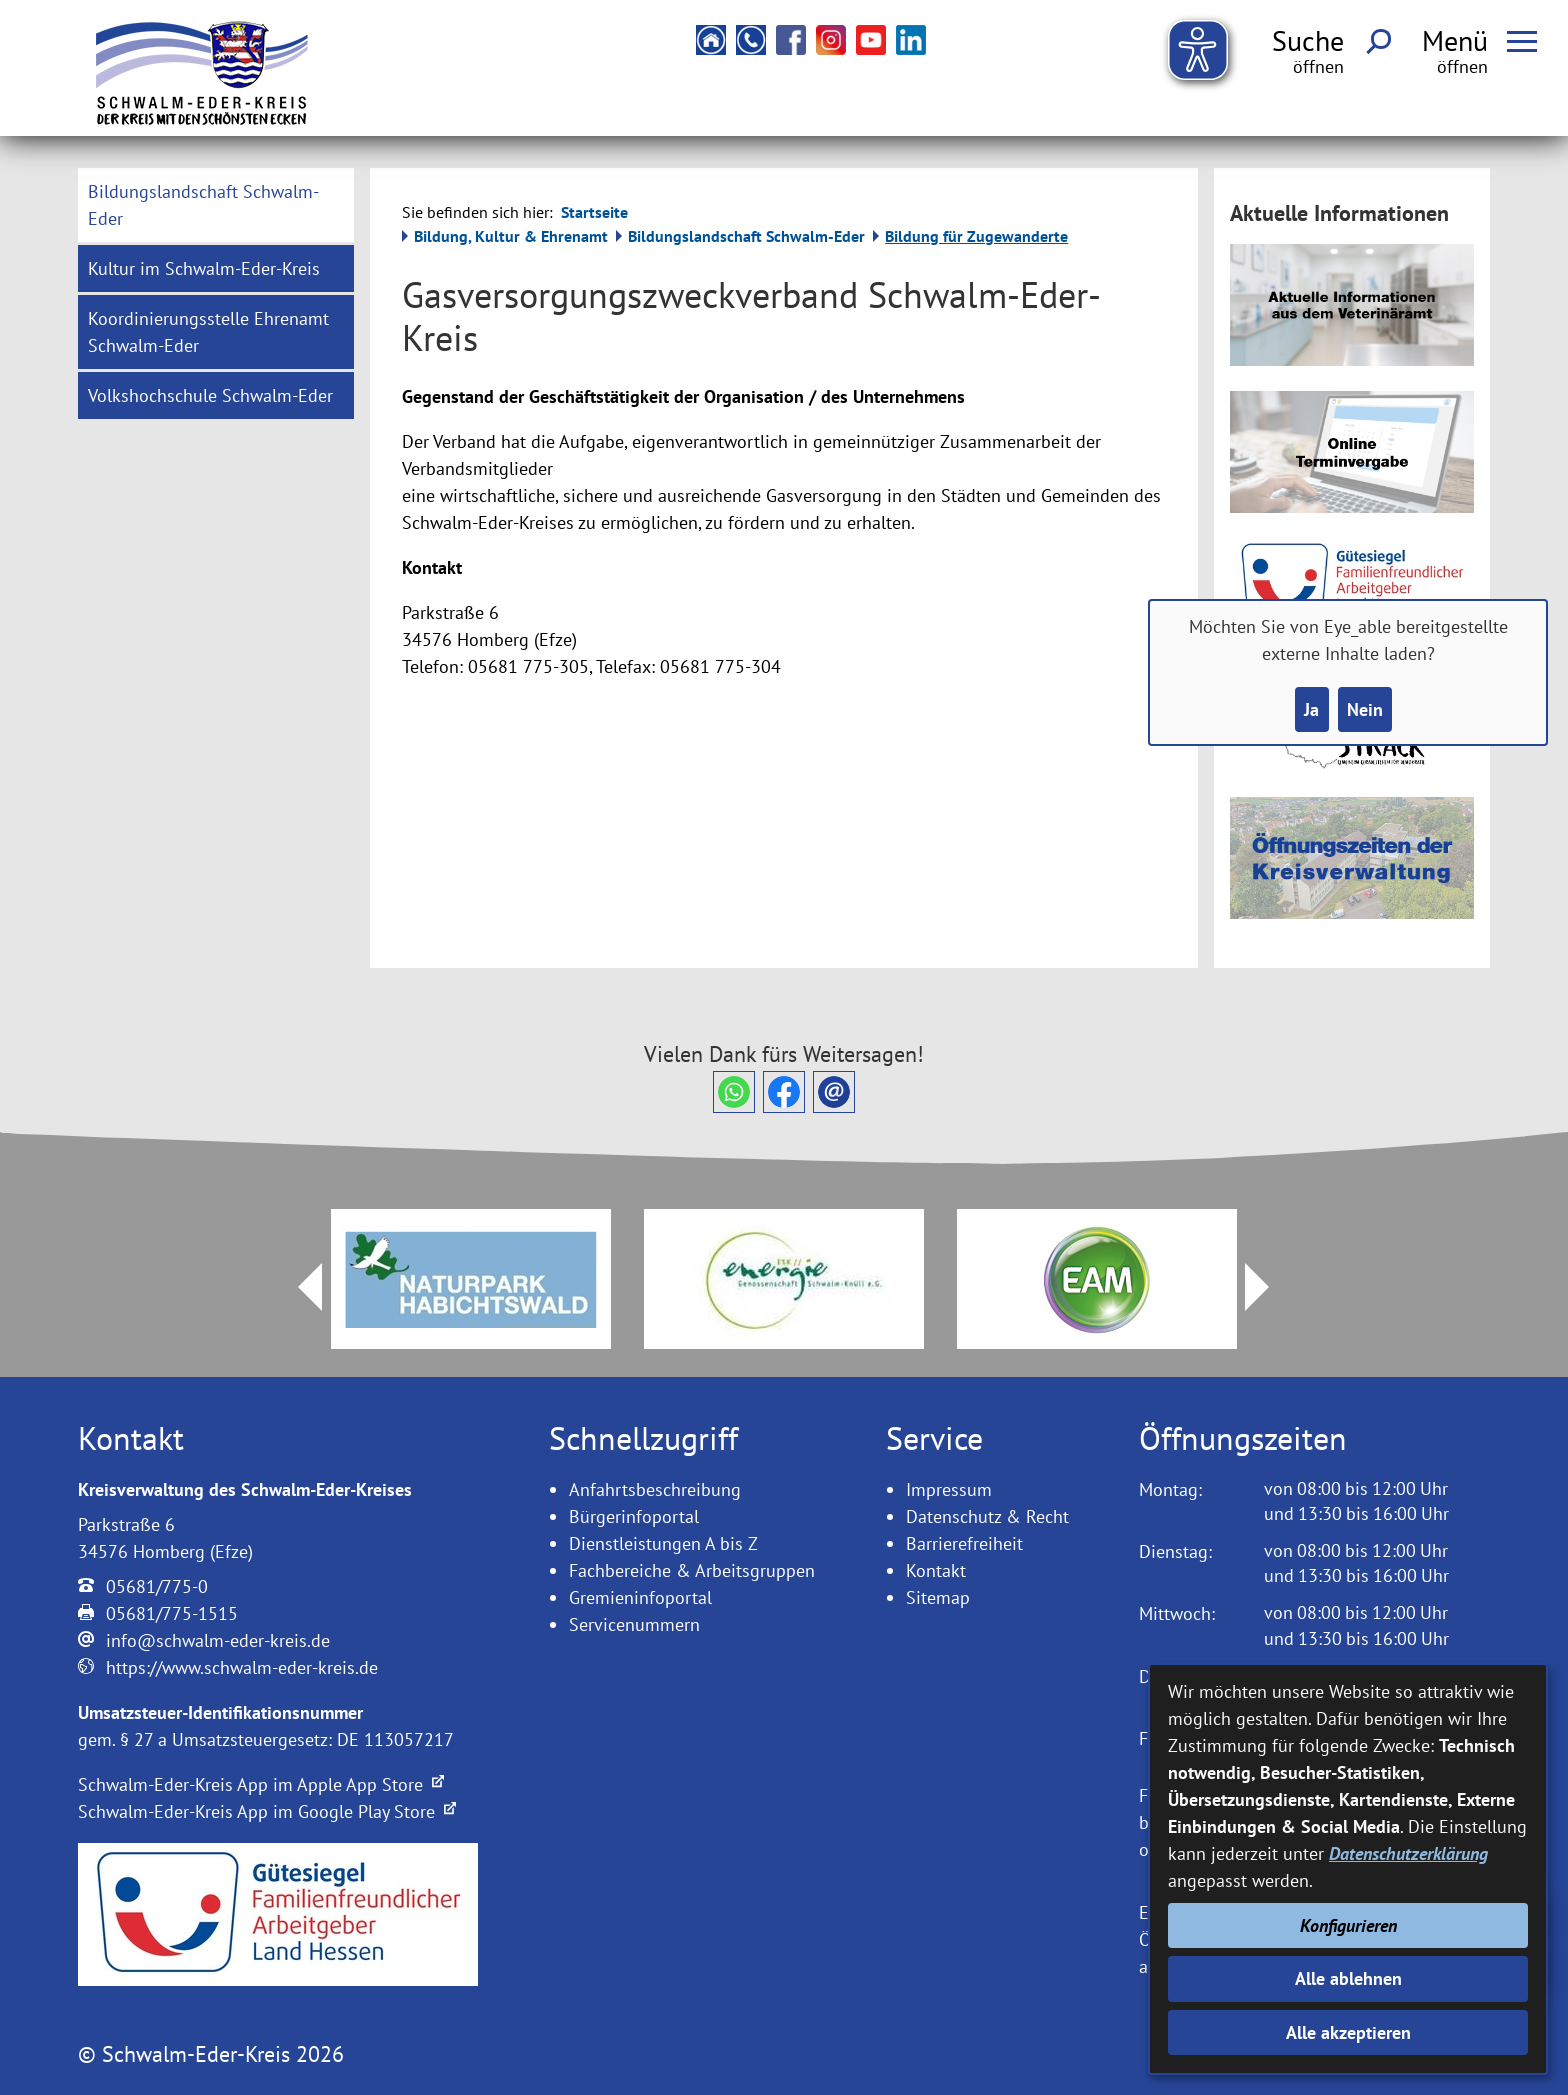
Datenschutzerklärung (1408, 1853)
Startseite (594, 212)
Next (1269, 1287)
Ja (1311, 709)
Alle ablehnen (1348, 1978)
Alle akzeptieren (1348, 2032)
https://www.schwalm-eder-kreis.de (242, 1667)
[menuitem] (216, 205)
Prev (298, 1287)
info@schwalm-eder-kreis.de (218, 1640)
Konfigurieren (1348, 1925)
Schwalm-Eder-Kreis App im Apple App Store (261, 1784)
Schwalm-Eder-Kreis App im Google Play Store (267, 1811)
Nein (1365, 709)
